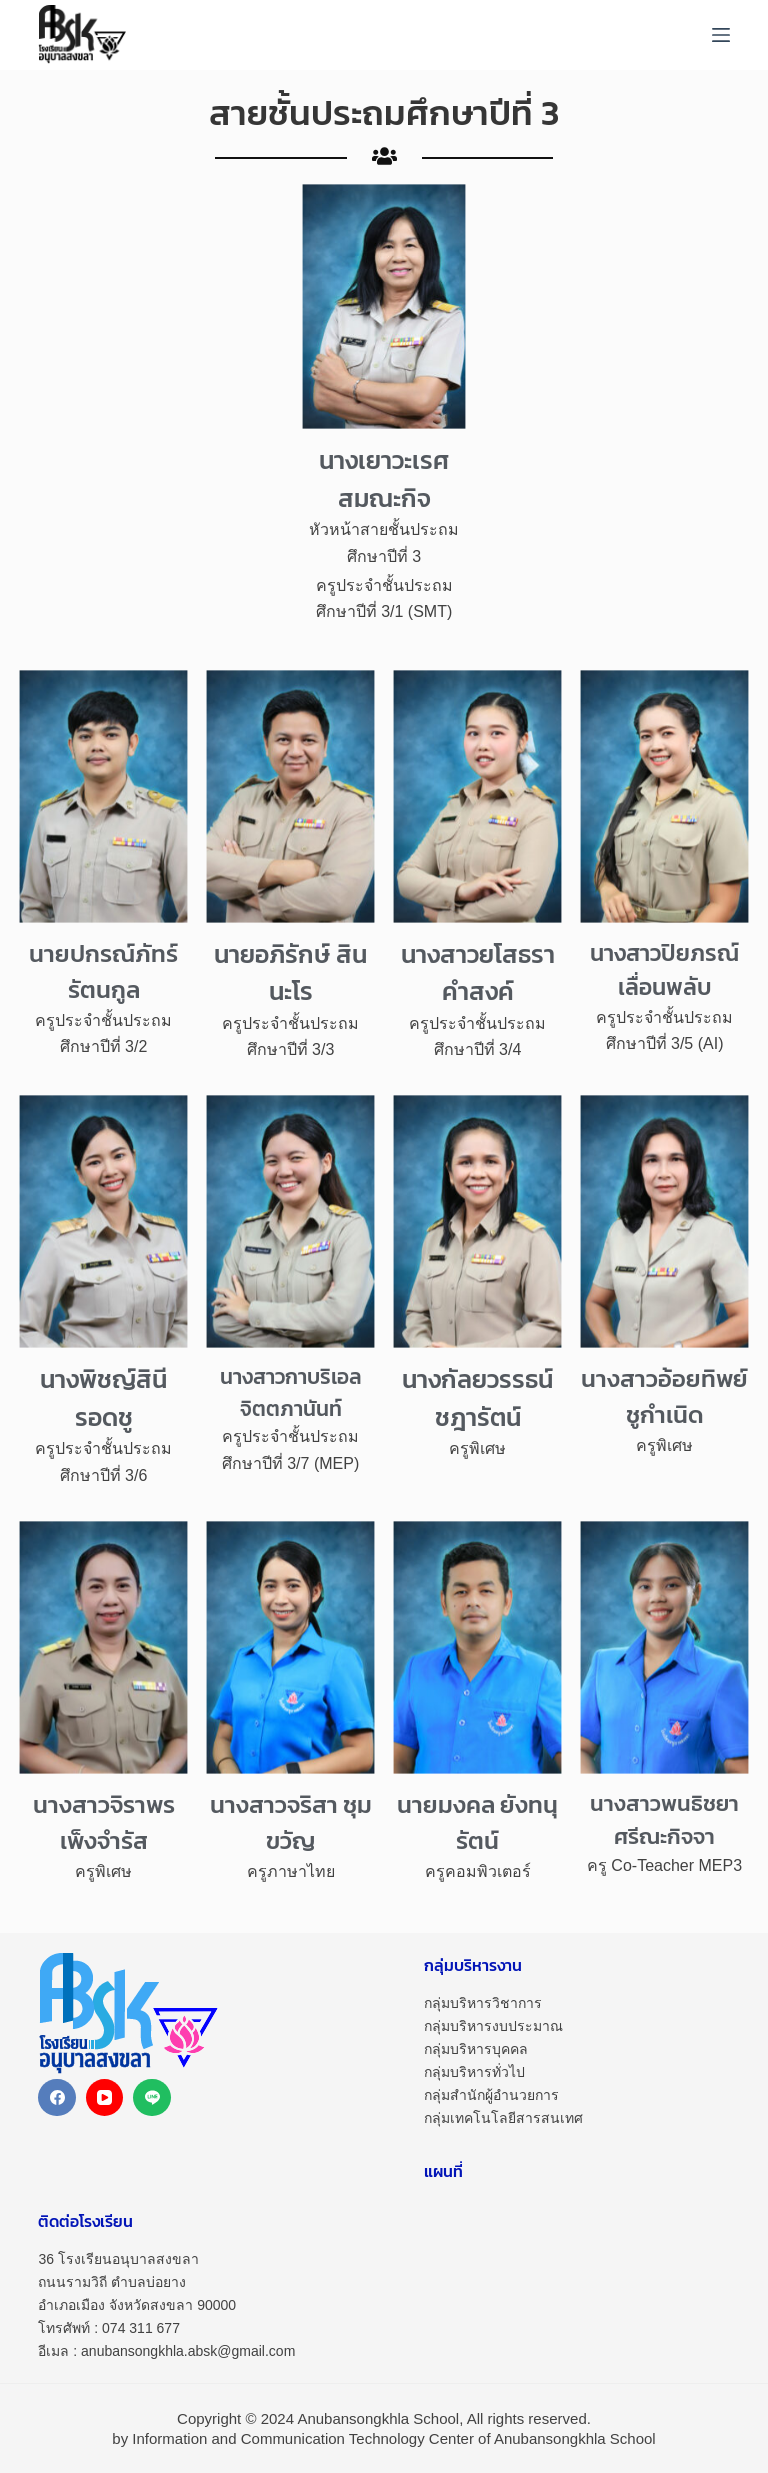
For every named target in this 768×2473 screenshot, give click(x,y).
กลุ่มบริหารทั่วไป (474, 2072)
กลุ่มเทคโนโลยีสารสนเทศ (503, 2118)
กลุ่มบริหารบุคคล (476, 2049)
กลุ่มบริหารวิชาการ (483, 2003)
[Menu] (721, 35)
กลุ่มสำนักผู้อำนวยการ (491, 2095)
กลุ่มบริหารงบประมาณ (493, 2026)
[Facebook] (57, 2098)
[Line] (152, 2098)
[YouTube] (105, 2098)
